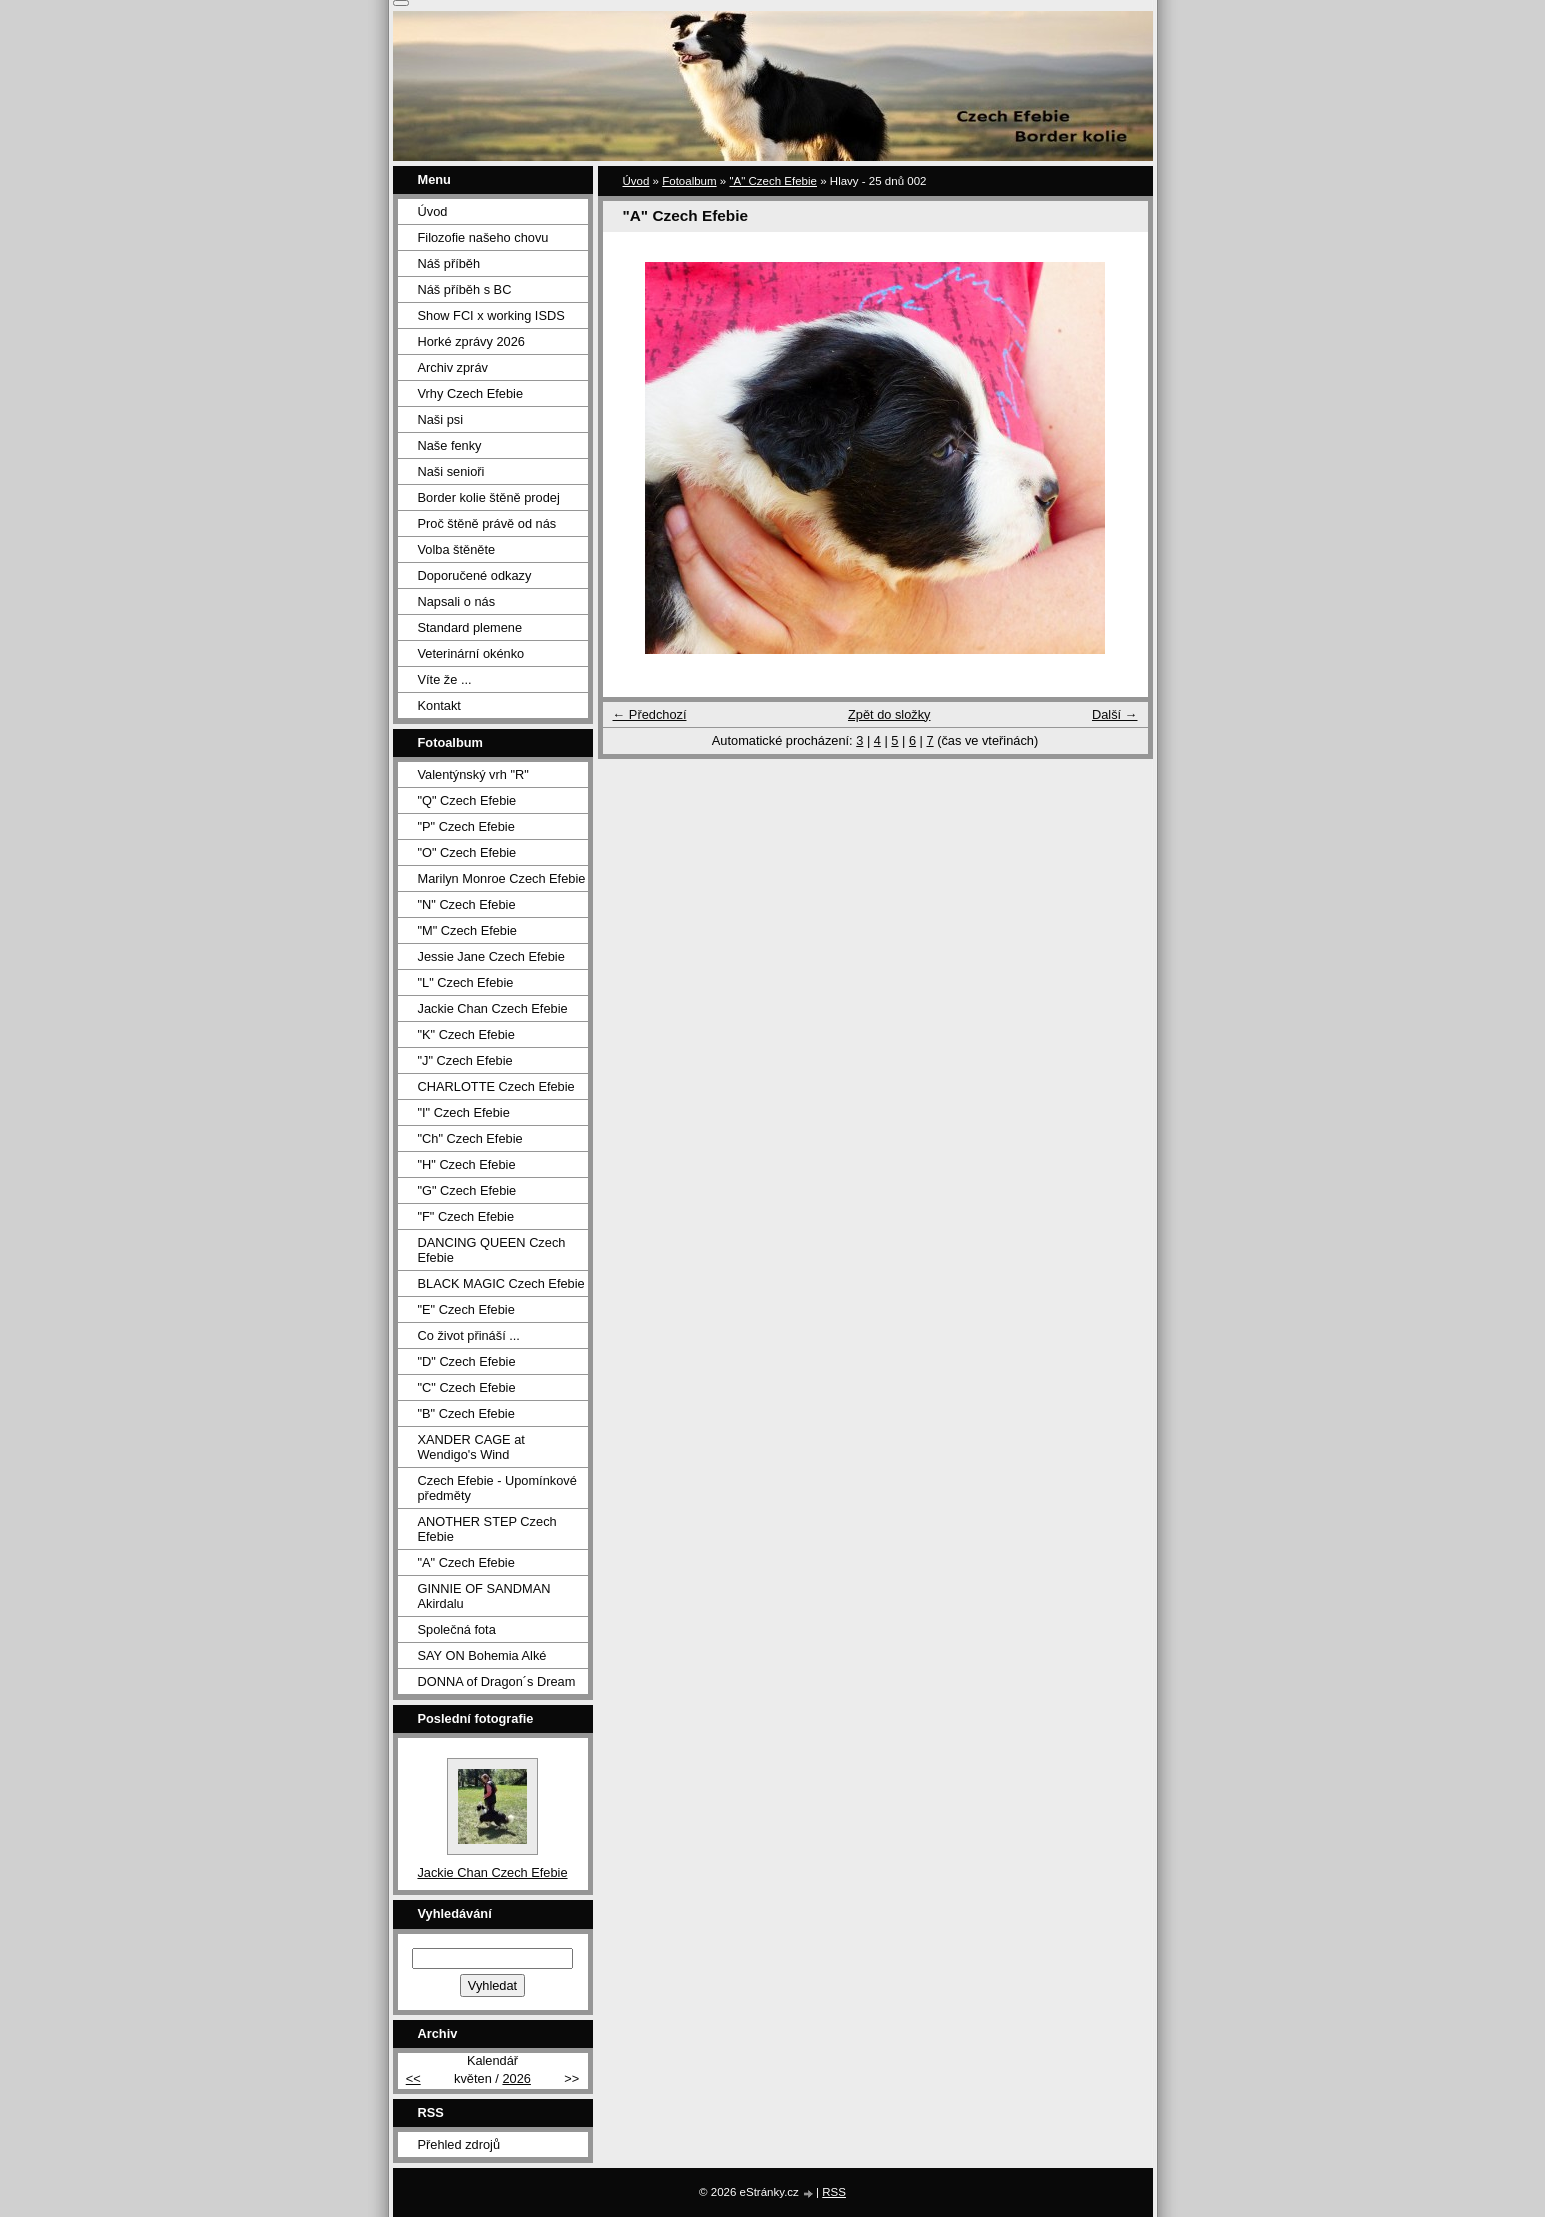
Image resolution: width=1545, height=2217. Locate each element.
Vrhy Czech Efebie (471, 393)
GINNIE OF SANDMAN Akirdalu (484, 1596)
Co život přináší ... (469, 1335)
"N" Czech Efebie (467, 904)
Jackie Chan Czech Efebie (493, 1008)
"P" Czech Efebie (466, 826)
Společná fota (457, 1629)
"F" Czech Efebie (466, 1216)
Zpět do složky (889, 714)
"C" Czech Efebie (467, 1387)
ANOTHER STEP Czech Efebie (487, 1529)
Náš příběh (449, 263)
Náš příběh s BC (465, 289)
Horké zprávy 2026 (471, 341)
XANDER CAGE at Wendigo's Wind (471, 1447)
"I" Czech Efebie (464, 1112)
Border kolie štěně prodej (489, 497)
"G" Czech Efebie (467, 1190)
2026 (516, 2078)
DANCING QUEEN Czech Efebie (492, 1250)
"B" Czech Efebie (466, 1413)
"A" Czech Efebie (773, 181)
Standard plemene (470, 627)
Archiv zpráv (453, 367)
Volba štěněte (457, 549)
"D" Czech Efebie (467, 1361)
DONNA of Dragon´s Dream (497, 1681)
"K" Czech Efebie (466, 1034)
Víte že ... (445, 679)
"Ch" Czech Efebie (470, 1138)
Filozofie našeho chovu (483, 237)
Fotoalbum (689, 181)
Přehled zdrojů (459, 2144)
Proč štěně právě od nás (487, 523)
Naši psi (441, 419)
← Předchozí (650, 714)
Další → (1115, 714)
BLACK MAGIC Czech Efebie (501, 1283)
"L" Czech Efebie (466, 982)
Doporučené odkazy (475, 575)
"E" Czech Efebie (466, 1309)
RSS (834, 2192)
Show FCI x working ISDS (491, 315)
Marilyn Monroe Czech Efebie (502, 878)
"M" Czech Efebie (467, 930)
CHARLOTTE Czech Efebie (496, 1086)
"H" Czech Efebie (467, 1164)
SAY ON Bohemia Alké (482, 1655)
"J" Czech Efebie (465, 1060)
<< (413, 2078)
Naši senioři (451, 471)
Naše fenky (450, 445)
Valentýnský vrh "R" (473, 774)
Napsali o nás (457, 601)
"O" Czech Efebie (467, 852)
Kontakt (439, 705)
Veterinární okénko (471, 653)
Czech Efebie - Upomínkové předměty (497, 1488)
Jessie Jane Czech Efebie (491, 956)
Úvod (636, 181)
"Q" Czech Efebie (467, 800)
